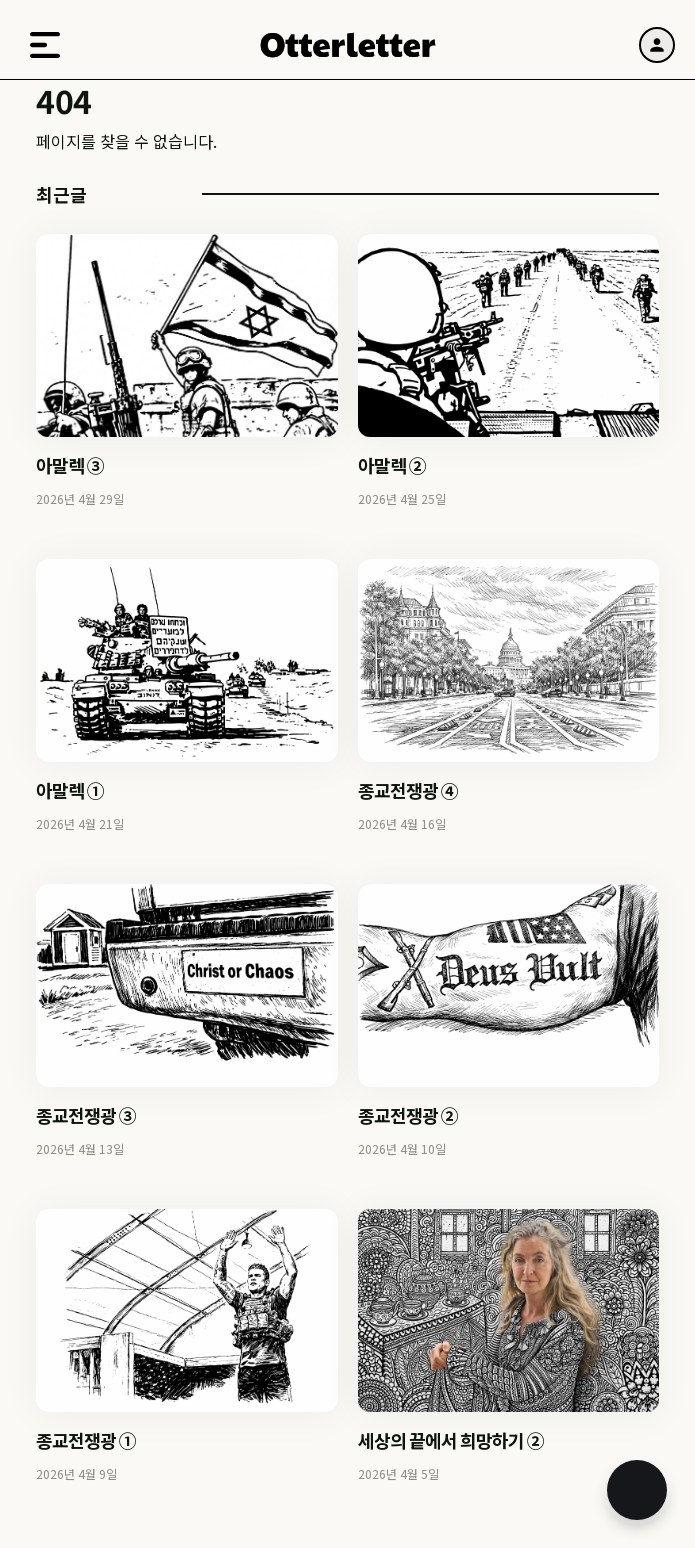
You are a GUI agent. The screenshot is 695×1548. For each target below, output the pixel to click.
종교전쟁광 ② (408, 1115)
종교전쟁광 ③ (86, 1115)
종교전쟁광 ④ (408, 790)
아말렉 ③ (70, 465)
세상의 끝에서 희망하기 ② (451, 1440)
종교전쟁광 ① (86, 1440)
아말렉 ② (392, 465)
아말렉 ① (70, 790)
